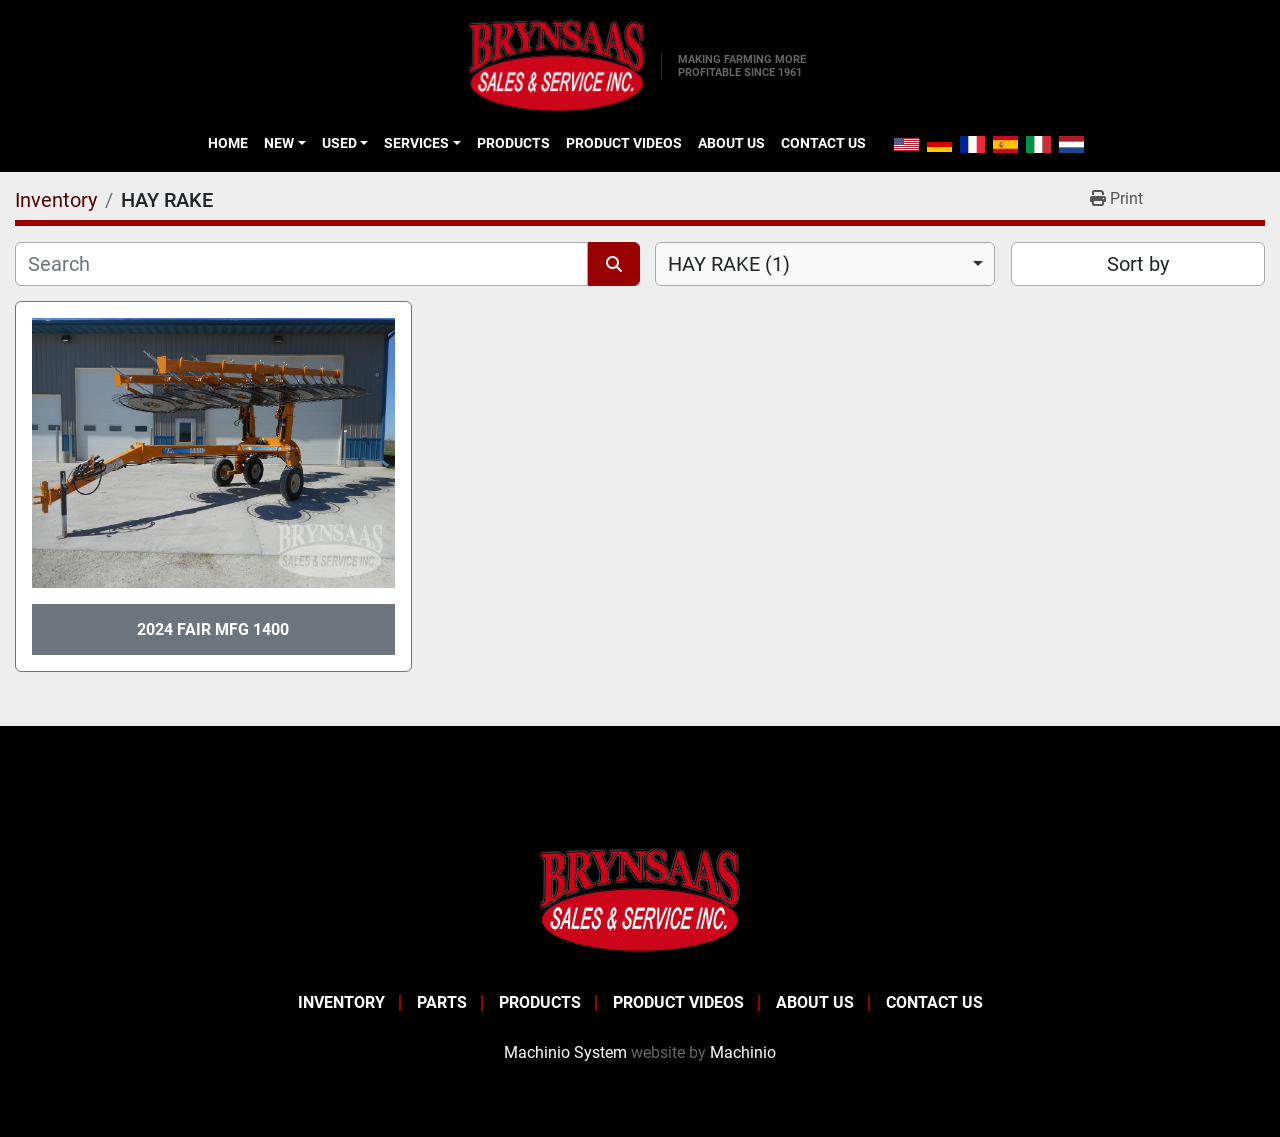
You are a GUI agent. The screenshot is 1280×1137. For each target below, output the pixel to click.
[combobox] (825, 264)
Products (513, 143)
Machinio (743, 1052)
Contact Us (823, 143)
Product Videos (624, 143)
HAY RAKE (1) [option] (729, 264)
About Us (731, 143)
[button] (284, 143)
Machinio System (565, 1052)
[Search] (301, 264)
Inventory (341, 1002)
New (279, 143)
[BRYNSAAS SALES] (640, 899)
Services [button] (416, 143)
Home (228, 143)
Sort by (1138, 264)
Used (339, 143)
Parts (442, 1002)
